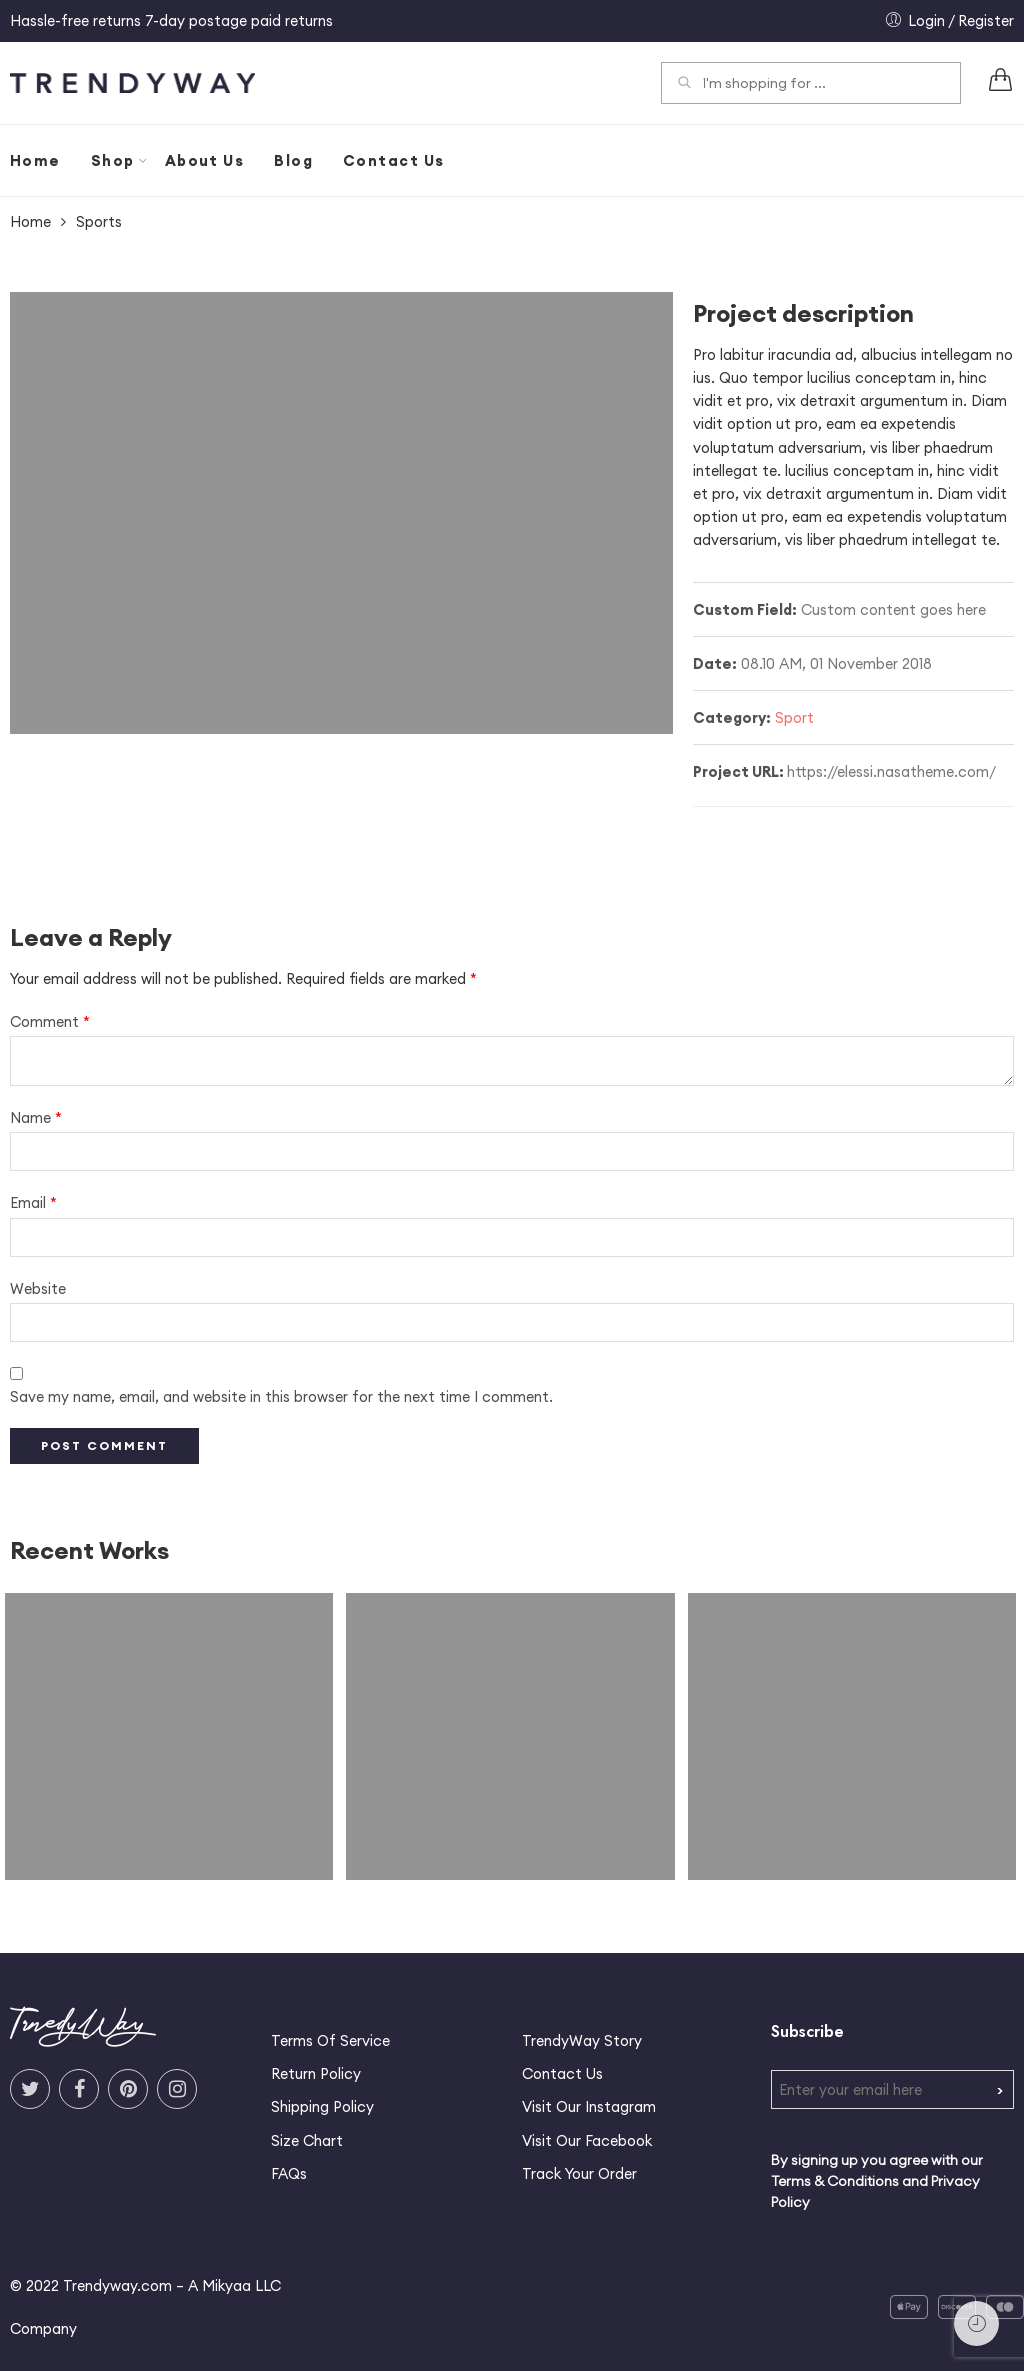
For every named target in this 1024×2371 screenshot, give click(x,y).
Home (35, 160)
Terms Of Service (330, 2040)
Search (684, 85)
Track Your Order (579, 2173)
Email (33, 1202)
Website (38, 1288)
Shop (113, 161)
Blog (293, 160)
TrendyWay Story (582, 2040)
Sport (794, 717)
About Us (205, 160)
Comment (50, 1021)
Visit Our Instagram (589, 2106)
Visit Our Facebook (587, 2140)
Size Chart (307, 2140)
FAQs (289, 2173)
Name (36, 1117)
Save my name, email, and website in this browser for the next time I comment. (281, 1396)
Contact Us (394, 160)
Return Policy (316, 2073)
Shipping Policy (322, 2106)
